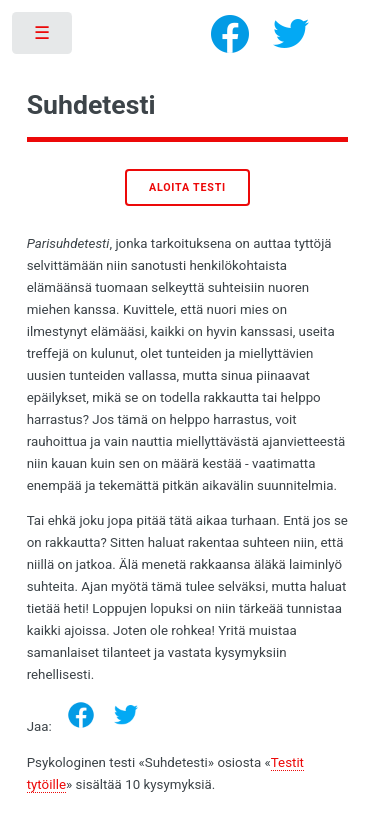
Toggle (43, 37)
